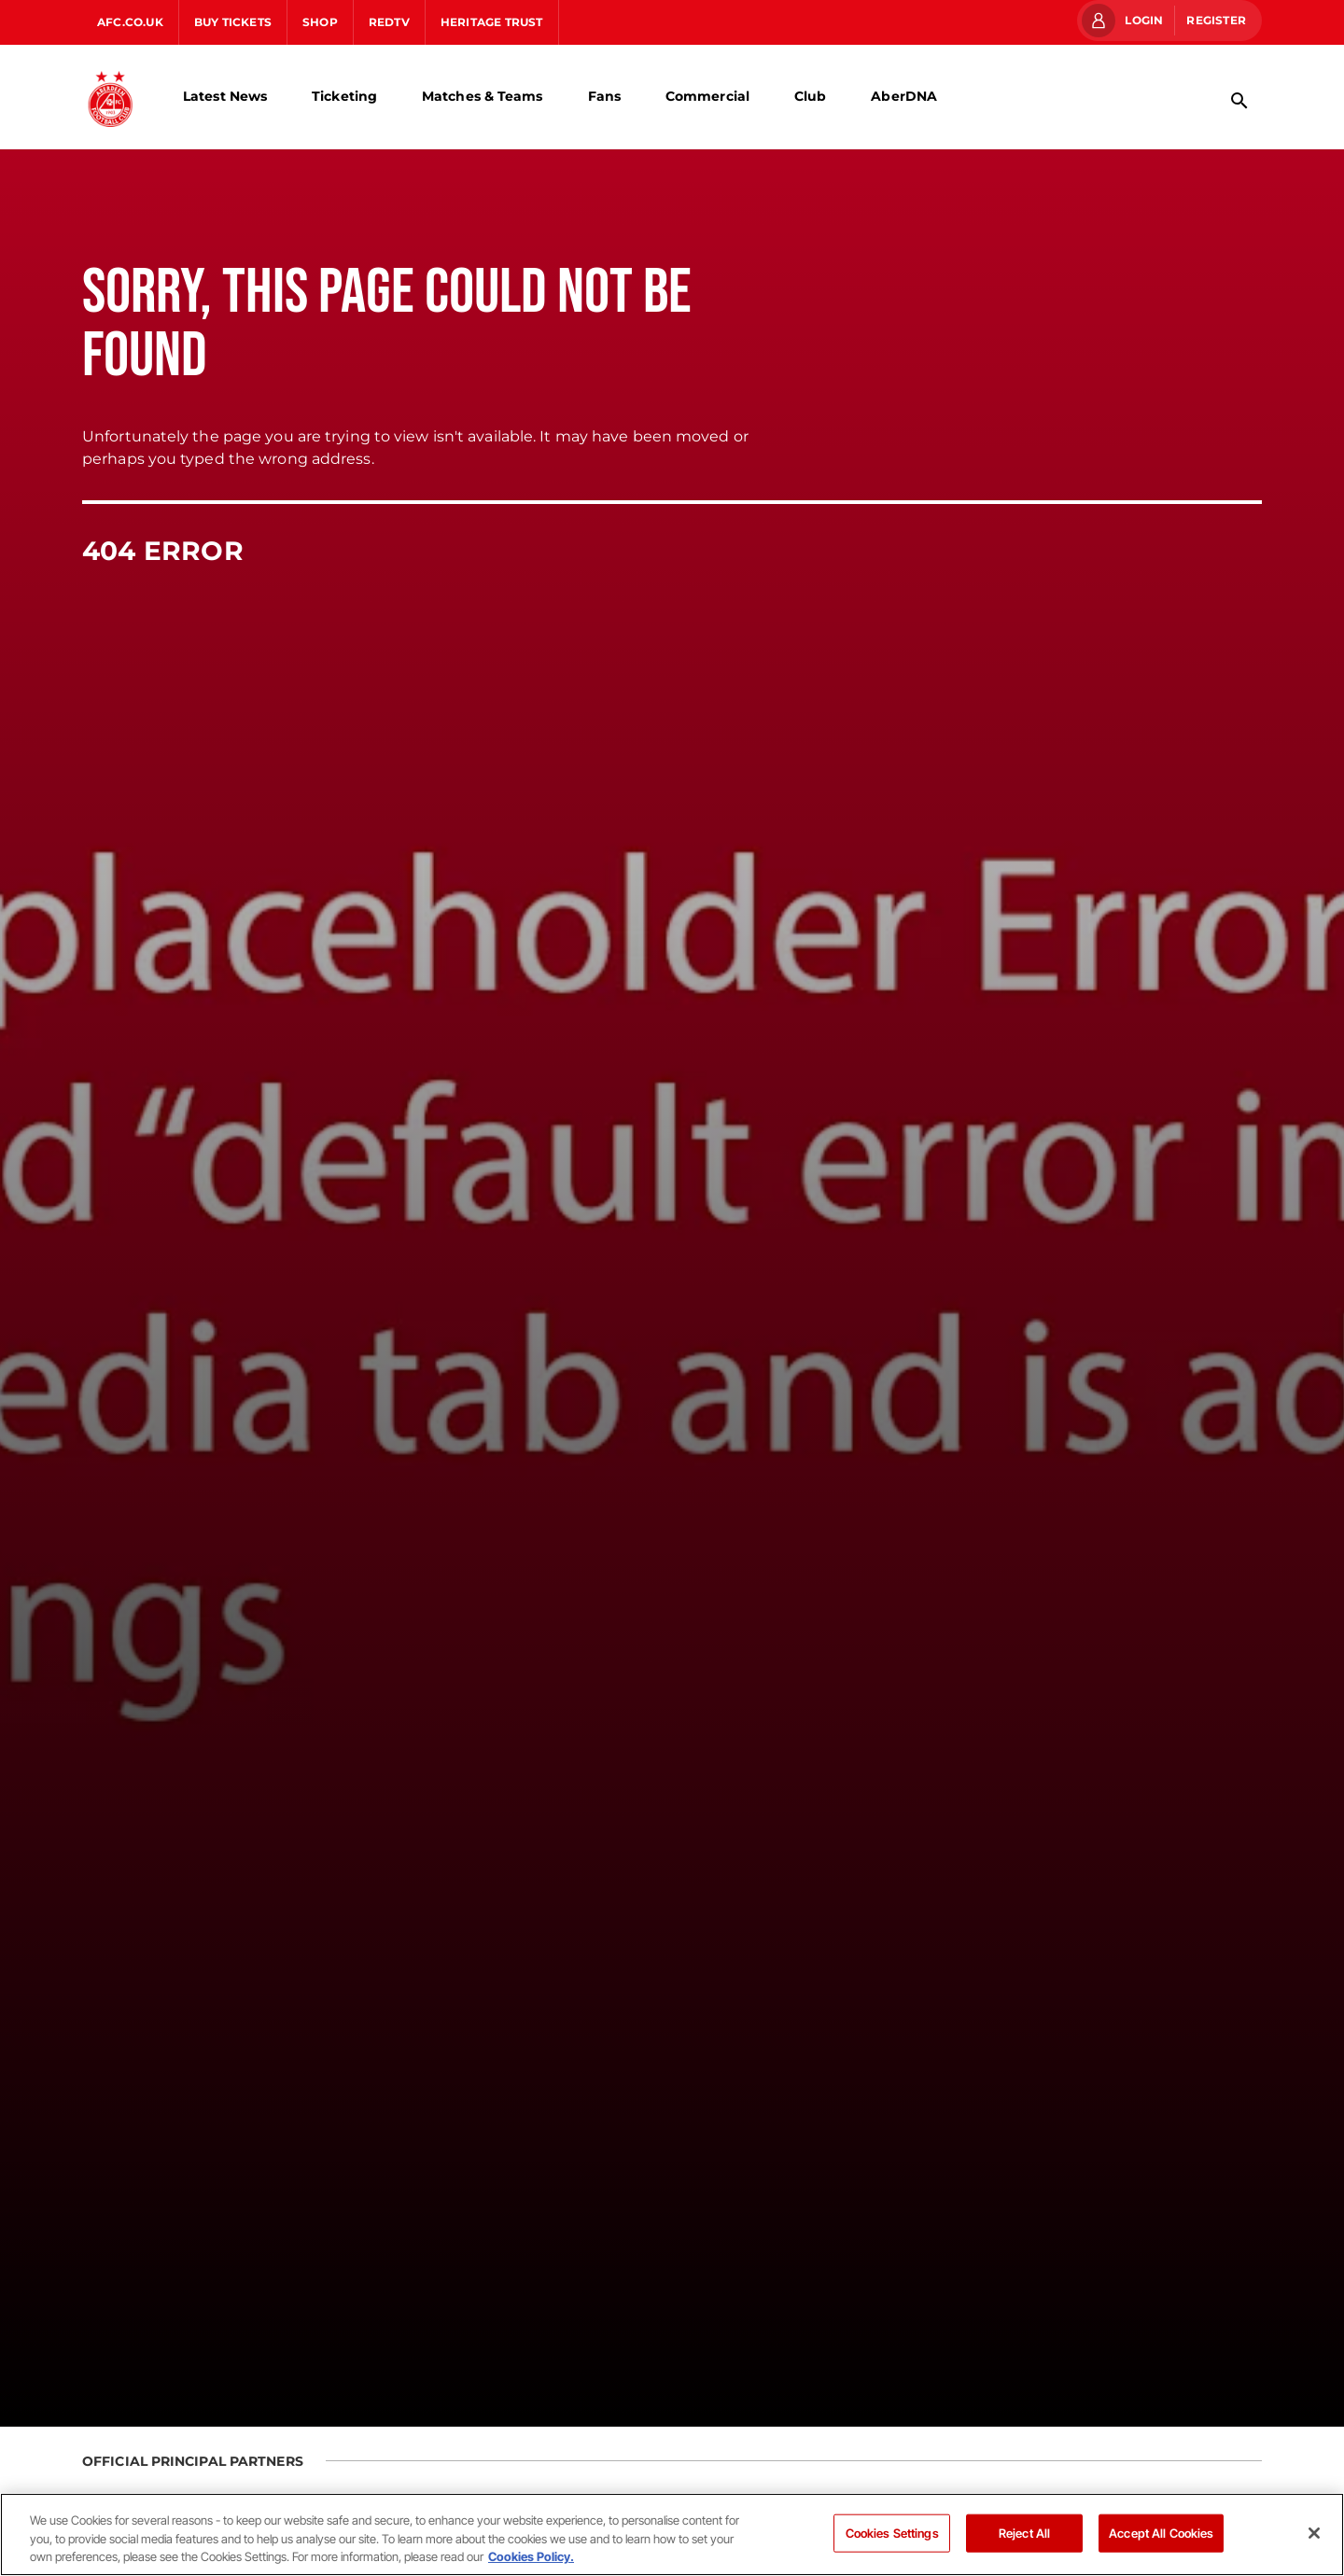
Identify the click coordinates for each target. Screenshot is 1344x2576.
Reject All (1024, 2532)
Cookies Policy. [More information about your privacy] (531, 2556)
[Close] (1314, 2533)
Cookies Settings (892, 2532)
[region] (672, 2534)
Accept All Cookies (1161, 2532)
